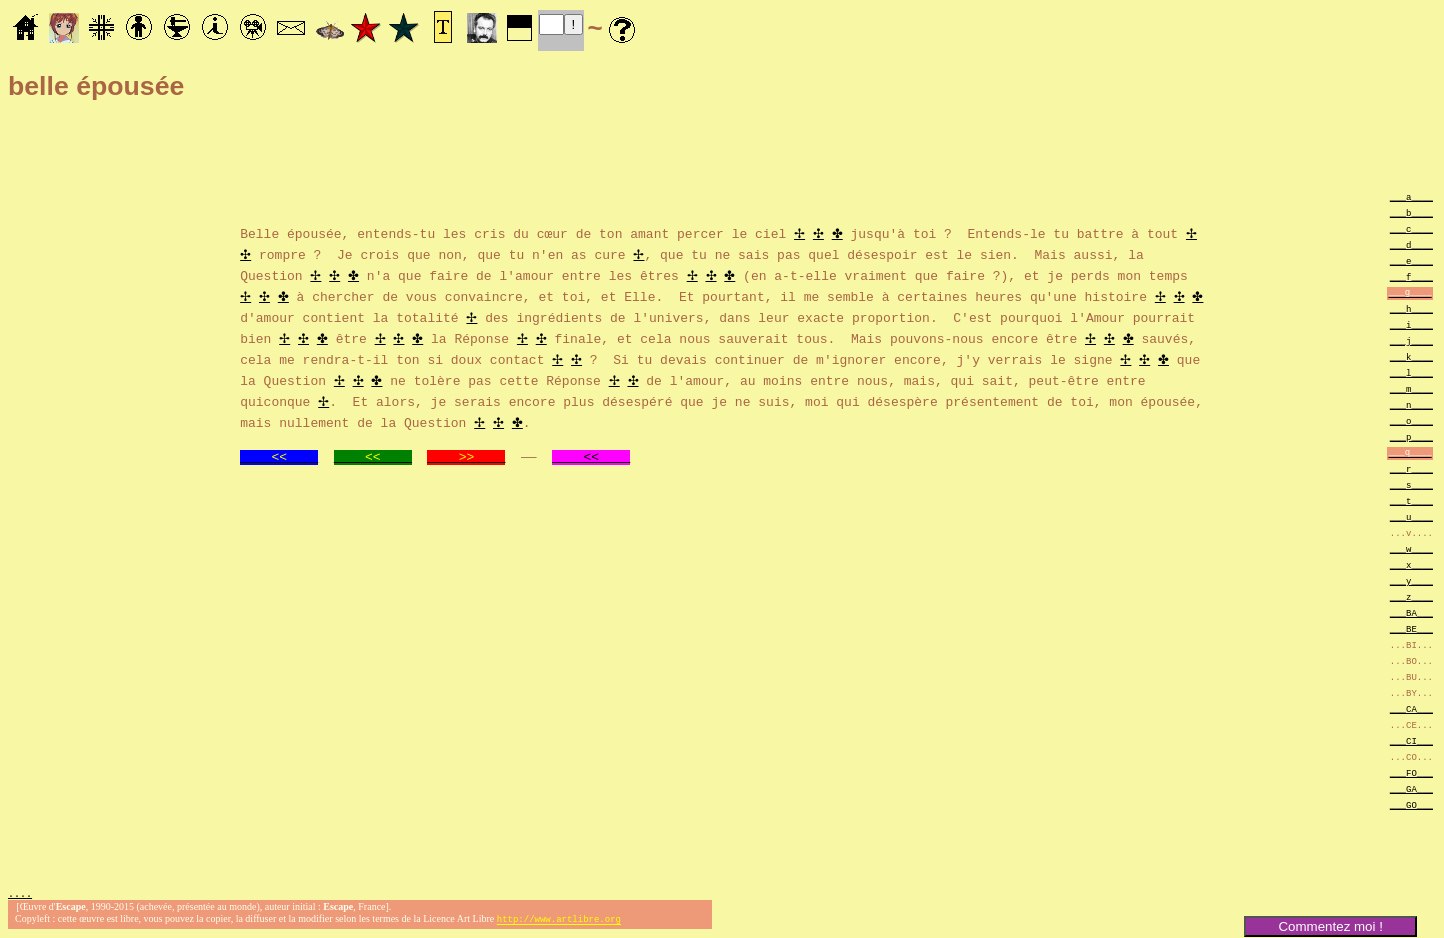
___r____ (1411, 468)
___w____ (1411, 548)
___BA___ (1411, 612)
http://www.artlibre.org (559, 921)
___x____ (1411, 564)
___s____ (1411, 484)
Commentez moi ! (1330, 926)
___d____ (1411, 244)
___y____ (1411, 580)
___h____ (1411, 308)
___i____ (1411, 324)
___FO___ (1411, 772)
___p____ (1411, 436)
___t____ (1411, 500)
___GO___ (1411, 804)
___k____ (1411, 356)
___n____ (1411, 404)
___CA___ (1411, 708)
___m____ (1411, 388)
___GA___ (1411, 788)
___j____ (1411, 340)
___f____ (1411, 276)
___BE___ (1411, 628)
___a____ (1411, 196)
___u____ (1411, 516)
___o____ (1411, 420)
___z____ (1411, 596)
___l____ (1411, 372)
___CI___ (1411, 740)
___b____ (1411, 212)
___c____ (1411, 228)
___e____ (1411, 260)
